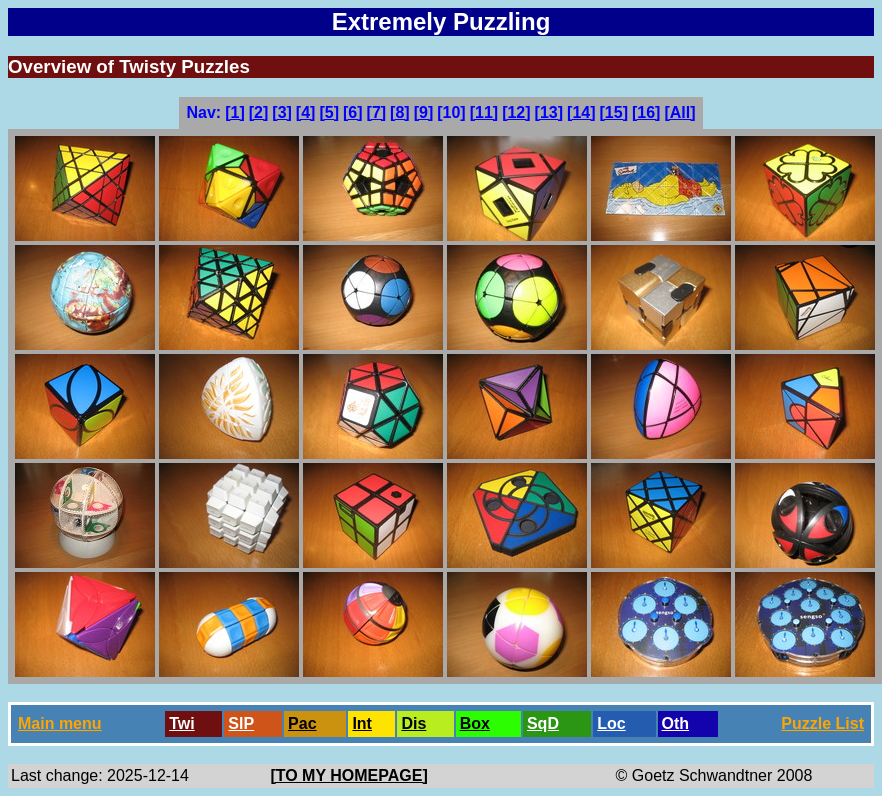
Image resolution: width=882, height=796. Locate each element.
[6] (353, 112)
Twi (181, 723)
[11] (484, 112)
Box (475, 723)
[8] (400, 112)
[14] (581, 112)
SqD (543, 723)
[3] (282, 112)
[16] (646, 112)
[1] (235, 112)
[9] (424, 112)
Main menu (60, 723)
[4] (306, 112)
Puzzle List (822, 723)
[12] (516, 112)
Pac (302, 723)
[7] (377, 112)
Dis (413, 723)
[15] (614, 112)
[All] (679, 112)
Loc (611, 723)
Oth (676, 723)
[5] (329, 112)
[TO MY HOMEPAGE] (348, 775)
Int (362, 723)
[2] (259, 112)
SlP (241, 723)
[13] (549, 112)
